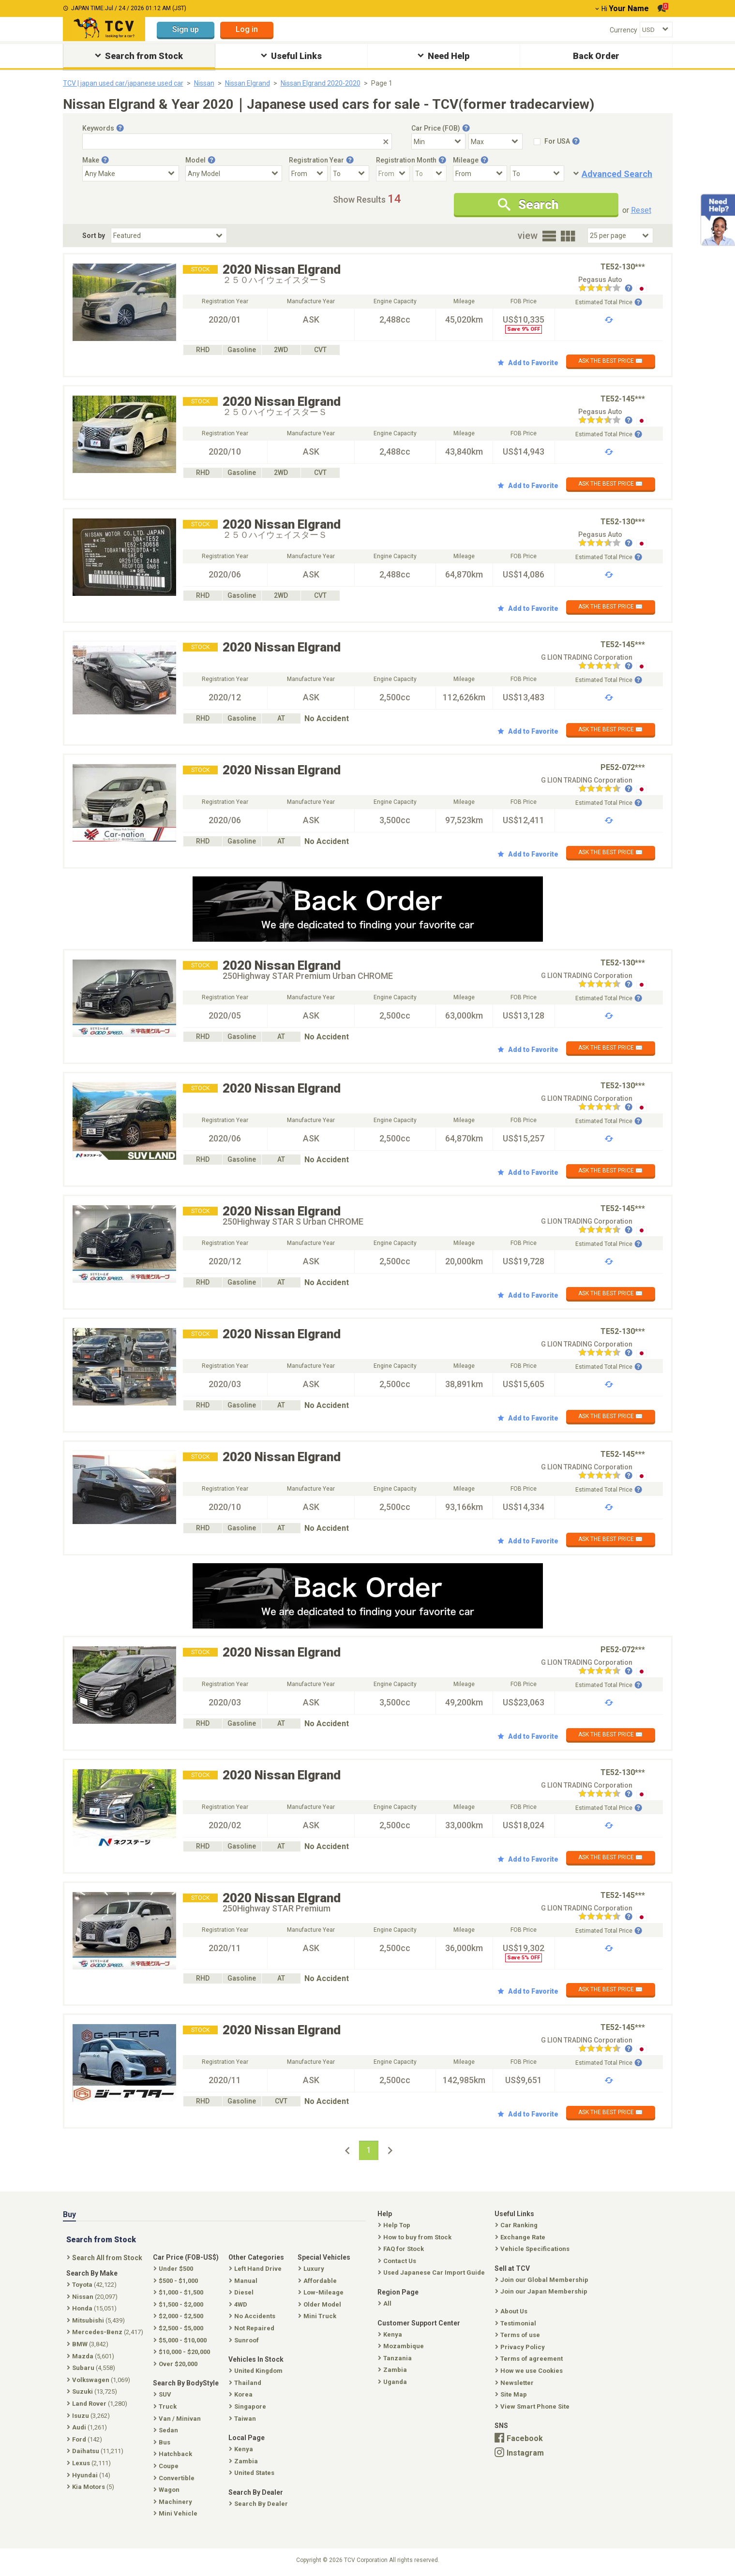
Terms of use (518, 2335)
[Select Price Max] (495, 141)
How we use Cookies (530, 2370)
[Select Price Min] (438, 141)
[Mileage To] (537, 173)
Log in (247, 29)
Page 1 (381, 83)
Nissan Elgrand (247, 83)
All (385, 2303)
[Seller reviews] (605, 289)
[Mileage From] (480, 173)
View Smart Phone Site (533, 2406)
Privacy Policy (521, 2347)
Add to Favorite (527, 363)
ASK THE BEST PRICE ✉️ (610, 360)
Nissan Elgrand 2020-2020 (320, 83)
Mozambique (402, 2346)
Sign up (185, 29)
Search (528, 204)
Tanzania (396, 2358)
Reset (641, 210)
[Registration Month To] (430, 173)
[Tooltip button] (120, 128)
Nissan (204, 83)
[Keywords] (237, 141)
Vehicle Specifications (533, 2248)
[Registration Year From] (308, 173)
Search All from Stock (105, 2258)
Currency (623, 30)
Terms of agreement (530, 2358)
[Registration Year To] (349, 173)
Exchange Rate (521, 2237)
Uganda (393, 2381)
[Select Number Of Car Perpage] (620, 235)
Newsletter (515, 2382)
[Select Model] (233, 173)
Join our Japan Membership (542, 2291)
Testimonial (516, 2323)
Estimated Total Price (608, 302)
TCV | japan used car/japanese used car (123, 83)
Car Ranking (517, 2225)
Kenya (391, 2334)
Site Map (512, 2394)
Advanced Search (617, 174)
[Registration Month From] (393, 173)
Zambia (393, 2369)
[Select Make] (130, 173)
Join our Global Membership (542, 2279)
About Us (512, 2311)
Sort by (93, 235)
